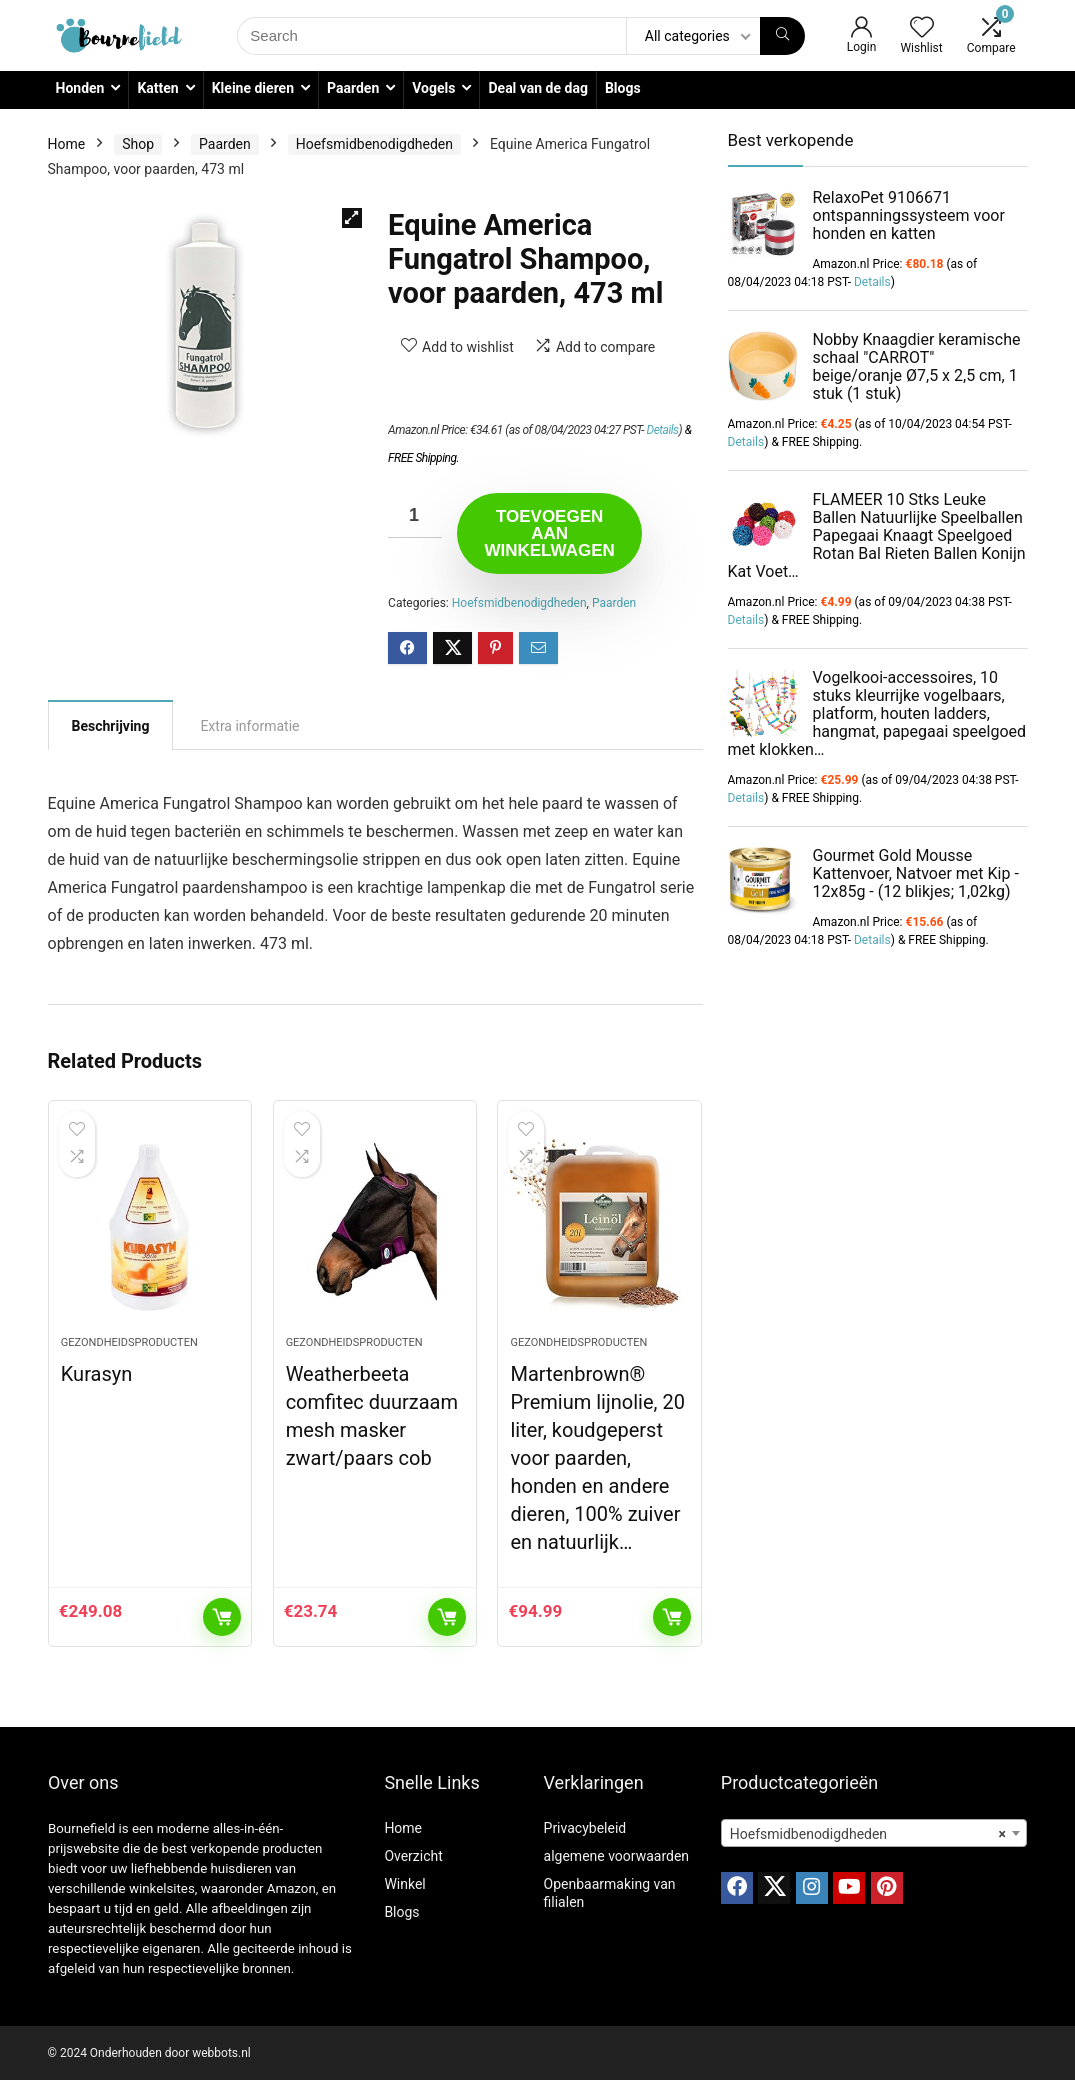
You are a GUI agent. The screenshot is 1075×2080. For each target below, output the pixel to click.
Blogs (623, 88)
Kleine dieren (253, 88)
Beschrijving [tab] (111, 726)
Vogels (433, 88)
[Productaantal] (415, 515)
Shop (138, 144)
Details (662, 430)
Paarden (353, 88)
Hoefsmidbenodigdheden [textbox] (868, 1834)
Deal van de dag (537, 88)
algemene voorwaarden (617, 1856)
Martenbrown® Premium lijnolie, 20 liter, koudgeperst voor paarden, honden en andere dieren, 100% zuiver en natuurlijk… (597, 1458)
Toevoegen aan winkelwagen (549, 533)
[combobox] (874, 1833)
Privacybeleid (585, 1828)
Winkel (404, 1884)
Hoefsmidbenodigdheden (374, 144)
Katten (157, 88)
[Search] (782, 36)
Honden (80, 88)
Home (67, 144)
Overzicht (413, 1856)
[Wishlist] (922, 29)
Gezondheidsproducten (129, 1342)
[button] (352, 218)
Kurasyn (96, 1374)
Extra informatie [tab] (249, 726)
